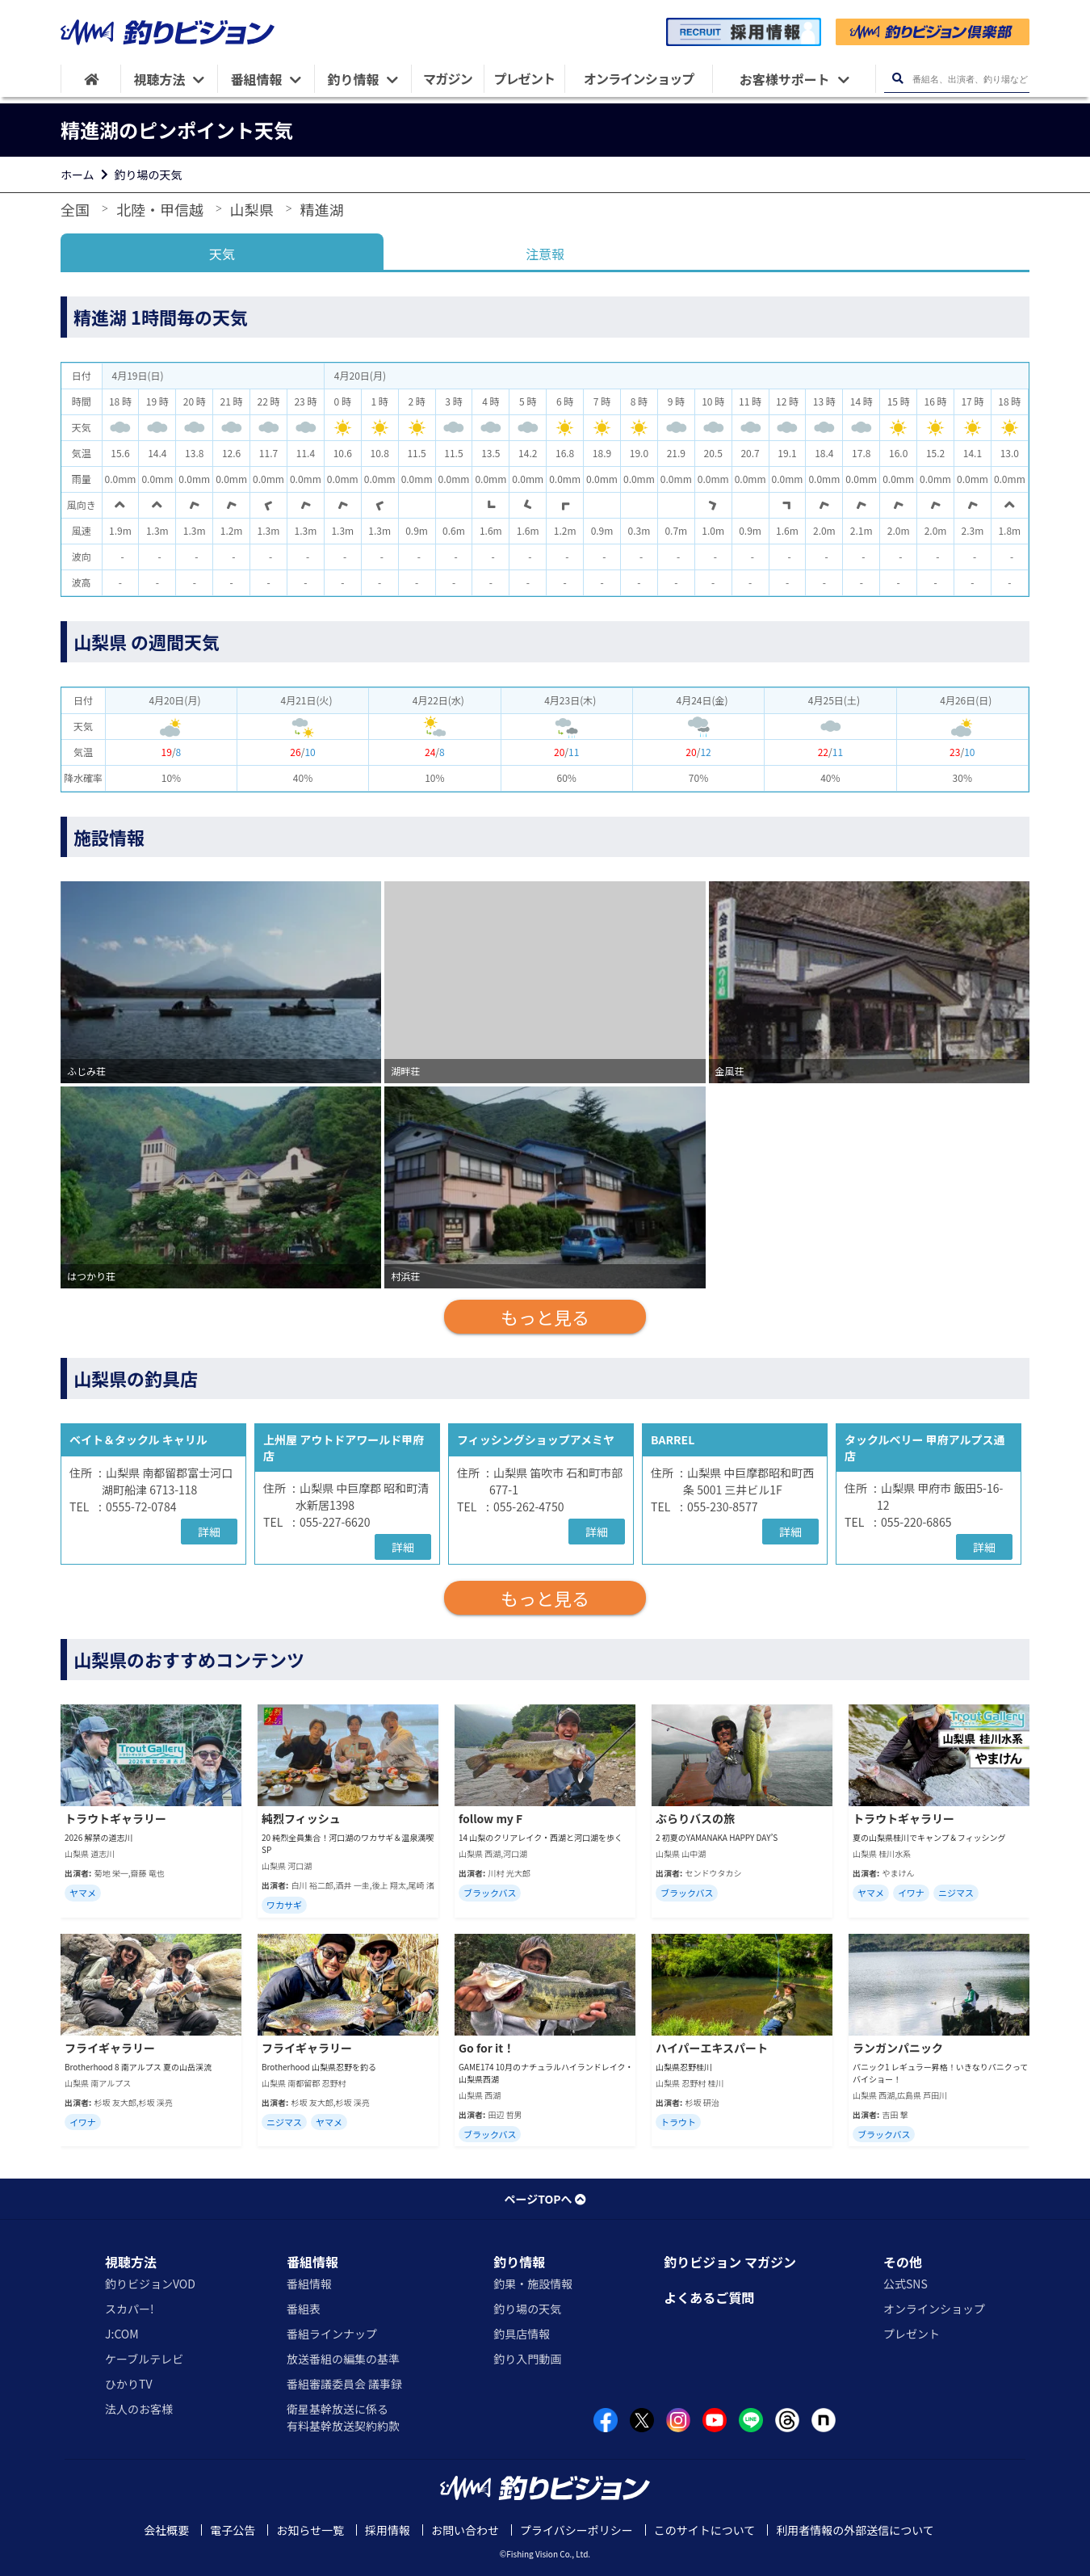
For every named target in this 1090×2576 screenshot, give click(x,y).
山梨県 (252, 209)
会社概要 (166, 2530)
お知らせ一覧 (310, 2530)
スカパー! (129, 2309)
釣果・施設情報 (532, 2284)
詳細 (209, 1531)
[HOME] (90, 79)
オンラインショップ (934, 2309)
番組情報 (312, 2261)
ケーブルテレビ (144, 2359)
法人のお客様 (139, 2409)
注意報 (545, 253)
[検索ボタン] (897, 79)
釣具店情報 (521, 2334)
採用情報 (387, 2530)
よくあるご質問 (709, 2297)
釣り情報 (519, 2261)
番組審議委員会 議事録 (344, 2384)
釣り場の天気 (148, 174)
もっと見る (545, 1317)
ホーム (77, 174)
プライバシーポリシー (576, 2530)
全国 (75, 209)
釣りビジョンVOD (150, 2284)
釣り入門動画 (527, 2359)
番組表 (304, 2309)
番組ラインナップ (332, 2334)
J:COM (122, 2334)
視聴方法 (131, 2261)
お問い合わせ (465, 2530)
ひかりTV (128, 2384)
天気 (222, 253)
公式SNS (905, 2284)
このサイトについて (705, 2530)
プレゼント (911, 2334)
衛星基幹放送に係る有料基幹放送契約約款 (343, 2417)
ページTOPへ (544, 2199)
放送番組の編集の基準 (343, 2359)
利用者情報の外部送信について (855, 2530)
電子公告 (232, 2530)
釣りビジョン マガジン (730, 2261)
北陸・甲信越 (159, 209)
